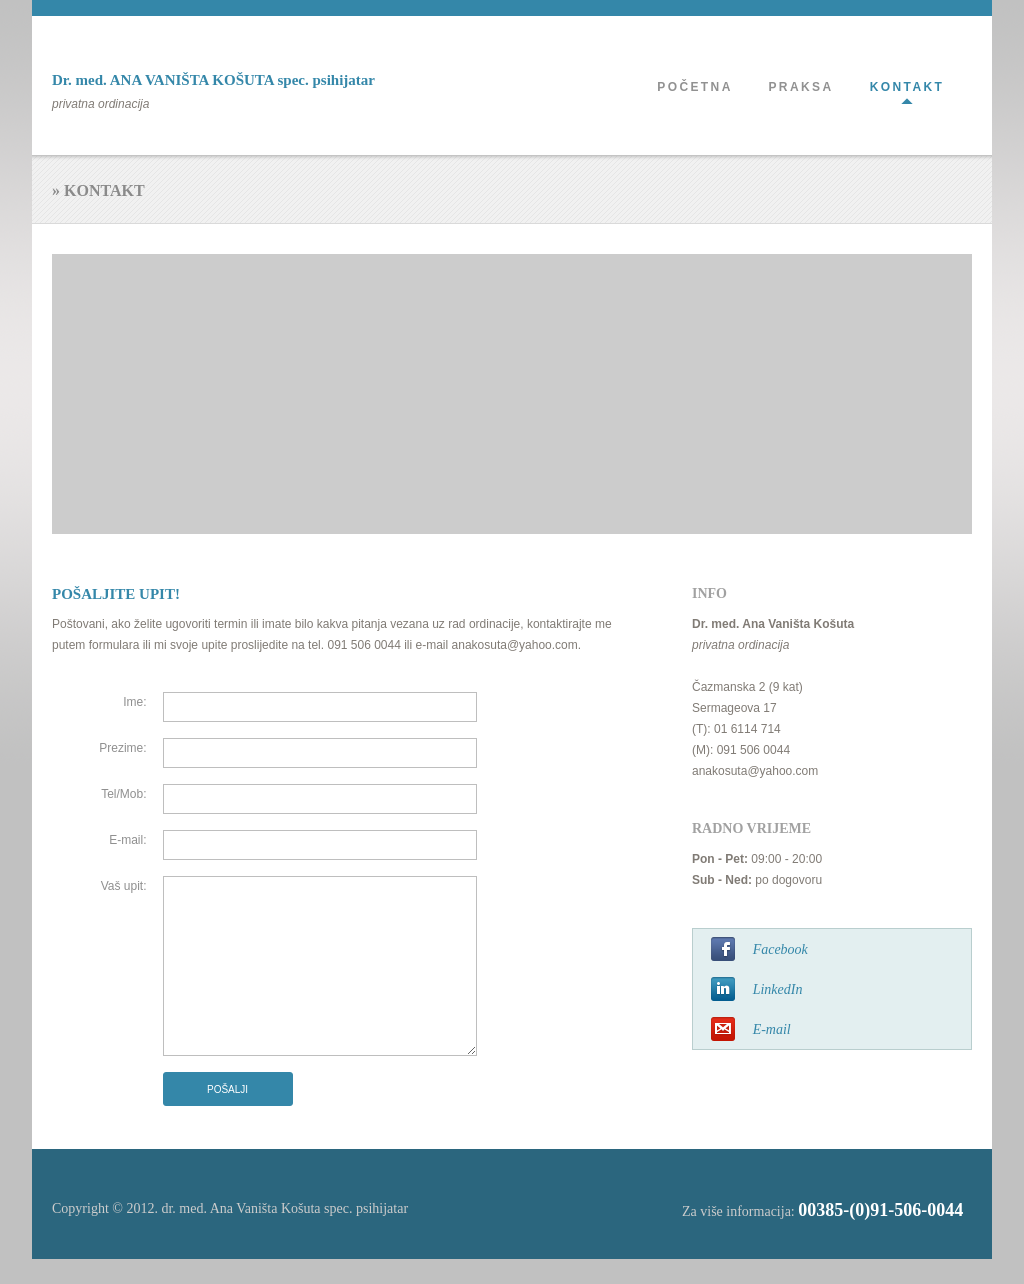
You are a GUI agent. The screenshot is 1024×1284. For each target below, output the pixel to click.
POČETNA (694, 87)
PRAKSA (800, 87)
